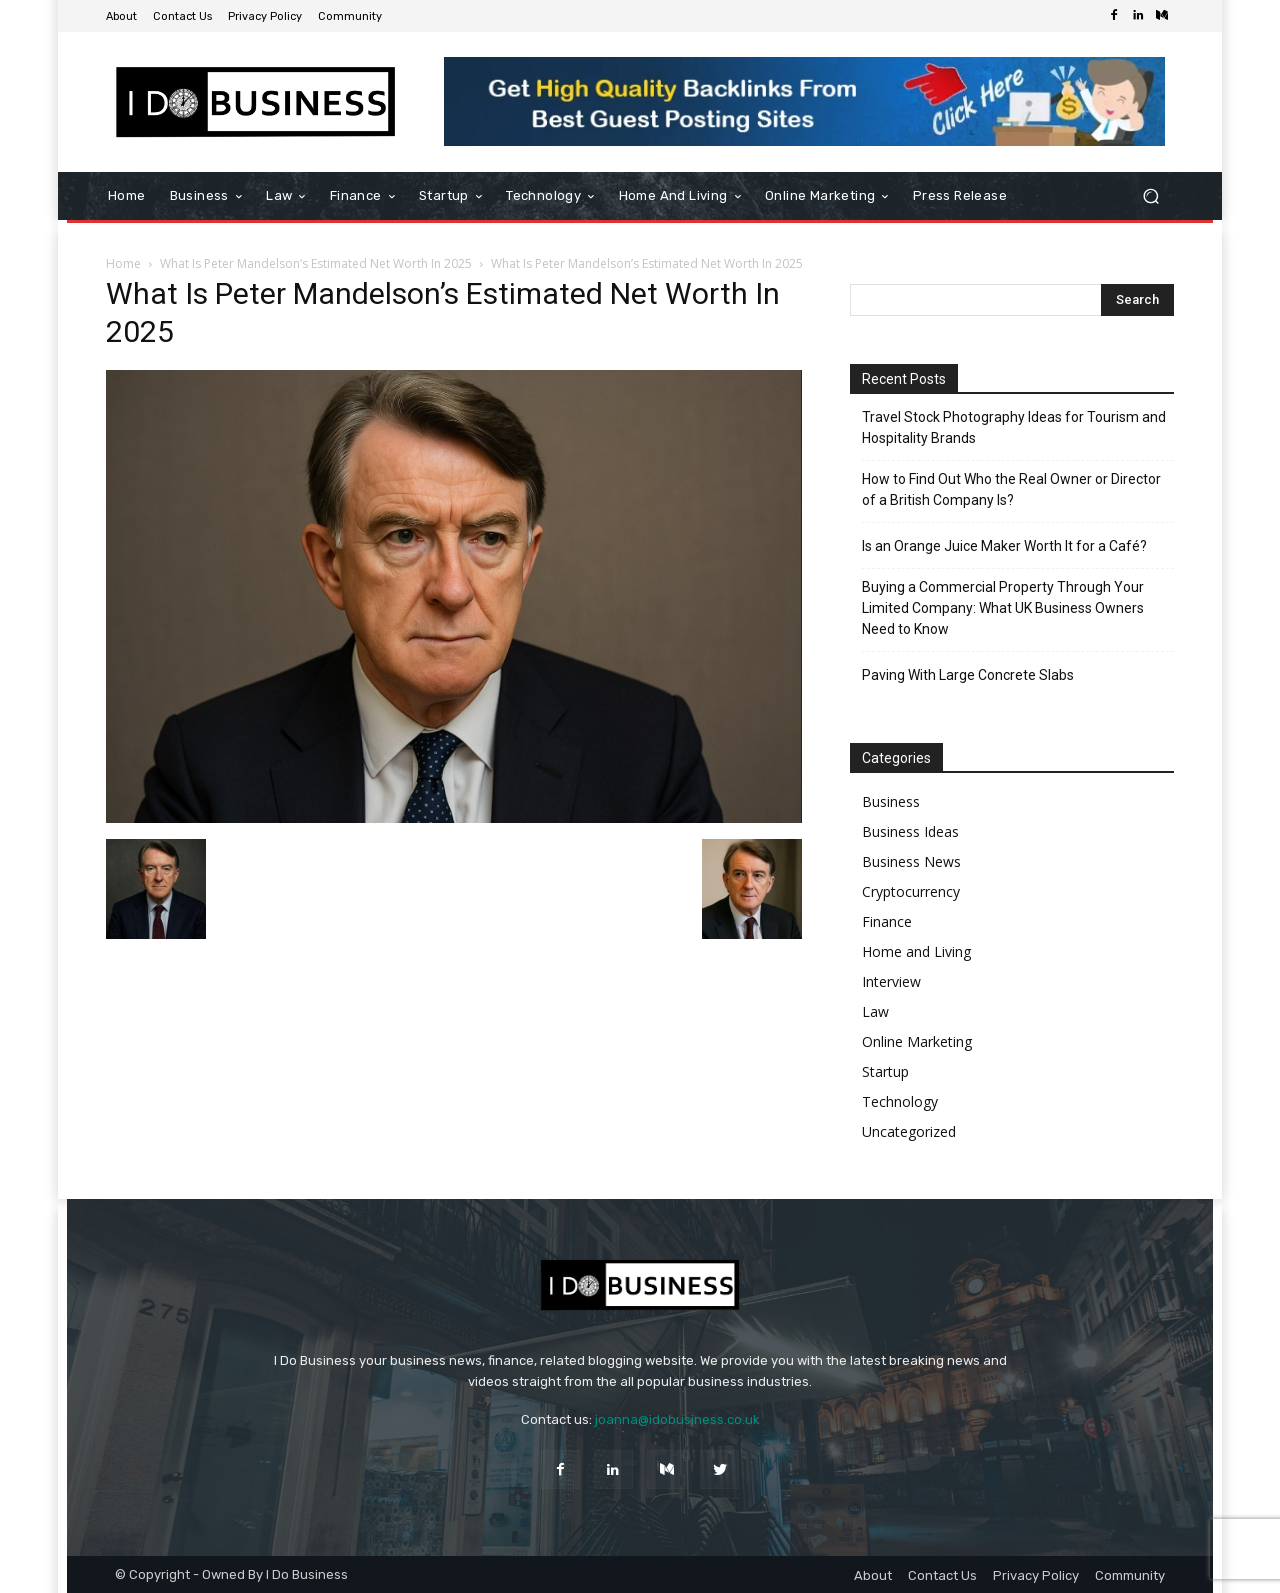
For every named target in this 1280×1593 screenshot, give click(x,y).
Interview (891, 981)
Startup (885, 1071)
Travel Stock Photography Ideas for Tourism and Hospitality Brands (1014, 427)
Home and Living (916, 951)
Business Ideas (910, 831)
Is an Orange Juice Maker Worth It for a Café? (1004, 546)
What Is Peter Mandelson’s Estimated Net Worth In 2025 (316, 263)
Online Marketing (917, 1041)
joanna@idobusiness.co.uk (677, 1419)
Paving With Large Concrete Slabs (968, 675)
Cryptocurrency (911, 891)
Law (875, 1011)
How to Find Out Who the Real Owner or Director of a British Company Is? (1011, 489)
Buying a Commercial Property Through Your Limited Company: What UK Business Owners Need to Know (1003, 608)
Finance (887, 921)
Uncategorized (909, 1131)
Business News (911, 861)
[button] (1150, 196)
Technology (900, 1101)
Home (123, 263)
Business (891, 801)
